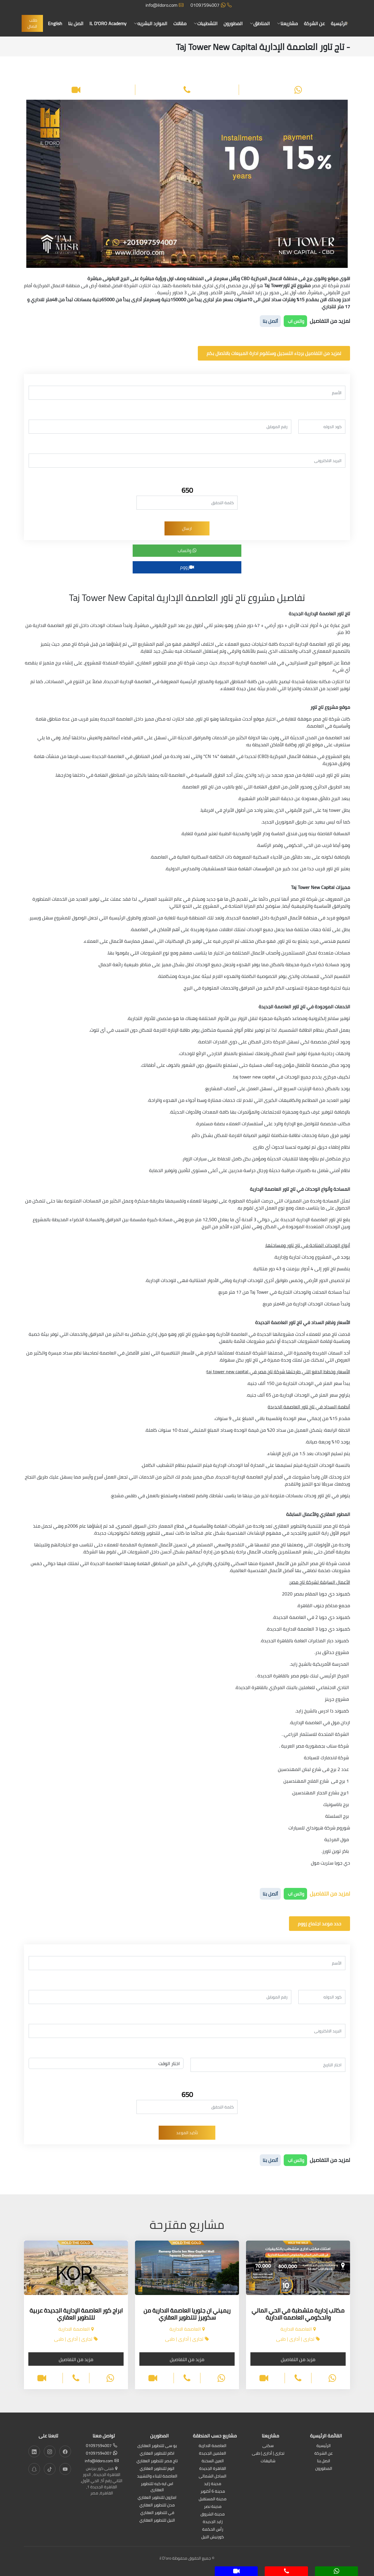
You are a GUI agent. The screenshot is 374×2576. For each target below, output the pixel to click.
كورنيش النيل (212, 2537)
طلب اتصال (37, 23)
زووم (187, 567)
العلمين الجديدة (212, 2453)
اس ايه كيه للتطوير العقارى (157, 2487)
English (59, 23)
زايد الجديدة (213, 2522)
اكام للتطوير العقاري (157, 2453)
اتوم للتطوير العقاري (157, 2468)
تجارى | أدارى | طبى (268, 2453)
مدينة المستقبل (212, 2499)
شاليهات (268, 2461)
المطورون (234, 23)
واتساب (187, 550)
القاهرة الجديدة (212, 2468)
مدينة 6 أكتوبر (212, 2491)
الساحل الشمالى (212, 2476)
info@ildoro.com (164, 5)
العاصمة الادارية (212, 2446)
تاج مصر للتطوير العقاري (157, 2461)
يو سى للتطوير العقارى (157, 2446)
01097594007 (211, 5)
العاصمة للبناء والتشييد (157, 2476)
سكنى (268, 2446)
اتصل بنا (79, 23)
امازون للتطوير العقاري (157, 2497)
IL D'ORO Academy (111, 23)
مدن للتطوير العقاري (157, 2505)
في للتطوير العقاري (157, 2513)
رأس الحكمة (212, 2529)
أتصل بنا (270, 321)
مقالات (182, 23)
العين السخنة (213, 2461)
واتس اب (295, 321)
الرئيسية (339, 23)
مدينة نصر (212, 2506)
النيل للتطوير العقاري (157, 2520)
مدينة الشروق (212, 2514)
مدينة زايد (212, 2484)
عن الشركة (314, 23)
